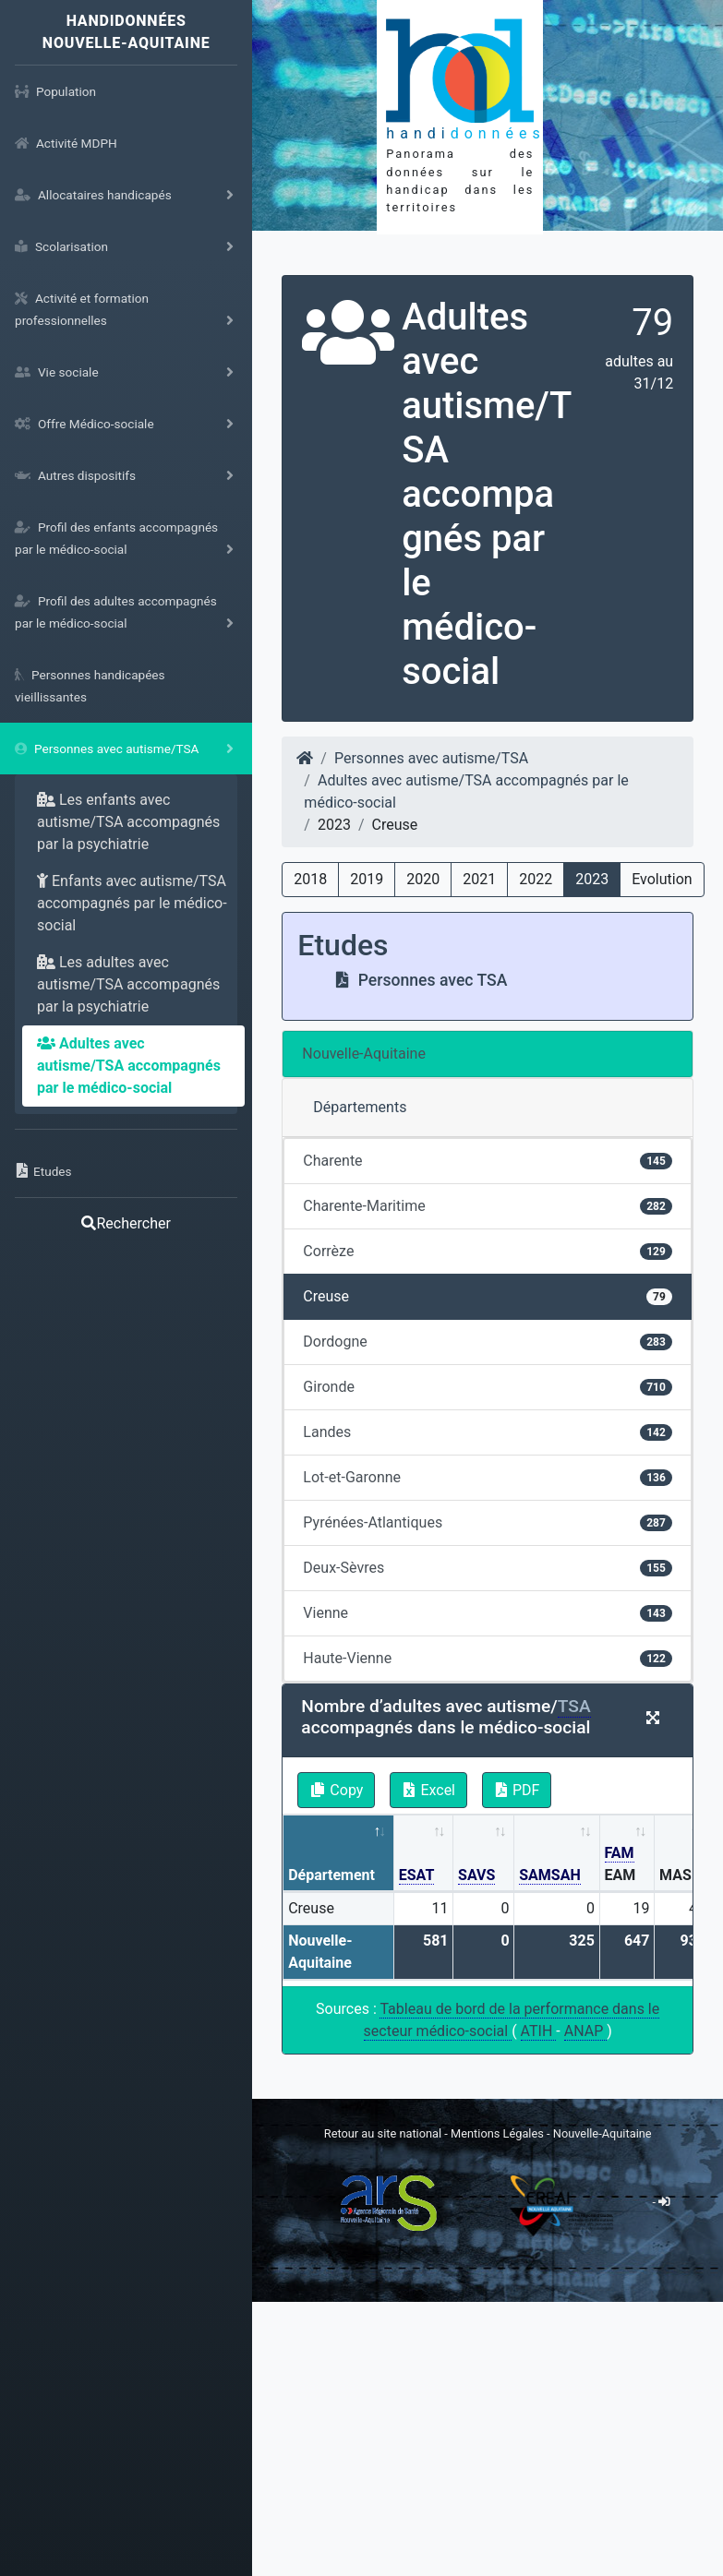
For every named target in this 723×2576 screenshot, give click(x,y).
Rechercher (125, 1223)
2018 (310, 879)
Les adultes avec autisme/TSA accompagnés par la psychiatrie (128, 984)
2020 (423, 879)
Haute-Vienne (487, 1658)
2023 (592, 879)
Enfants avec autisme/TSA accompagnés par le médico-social (132, 903)
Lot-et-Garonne (487, 1477)
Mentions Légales (499, 2133)
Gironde (487, 1387)
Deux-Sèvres (487, 1567)
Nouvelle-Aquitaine (364, 1053)
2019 (366, 879)
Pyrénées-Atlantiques (487, 1522)
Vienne (487, 1613)
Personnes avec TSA (420, 980)
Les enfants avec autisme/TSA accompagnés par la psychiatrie (128, 822)
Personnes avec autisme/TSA (431, 758)
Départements (359, 1107)
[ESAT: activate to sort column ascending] (423, 1854)
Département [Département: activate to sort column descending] (331, 1875)
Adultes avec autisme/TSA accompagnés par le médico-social (129, 1065)
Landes (487, 1432)
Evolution (662, 879)
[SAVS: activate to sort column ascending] (483, 1854)
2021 (479, 879)
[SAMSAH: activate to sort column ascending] (556, 1854)
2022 (535, 879)
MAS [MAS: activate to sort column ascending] (675, 1875)
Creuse (487, 1296)
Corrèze (487, 1251)
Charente (487, 1160)
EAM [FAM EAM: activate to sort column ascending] (620, 1864)
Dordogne (487, 1341)
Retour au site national (382, 2133)
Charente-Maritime (487, 1206)
